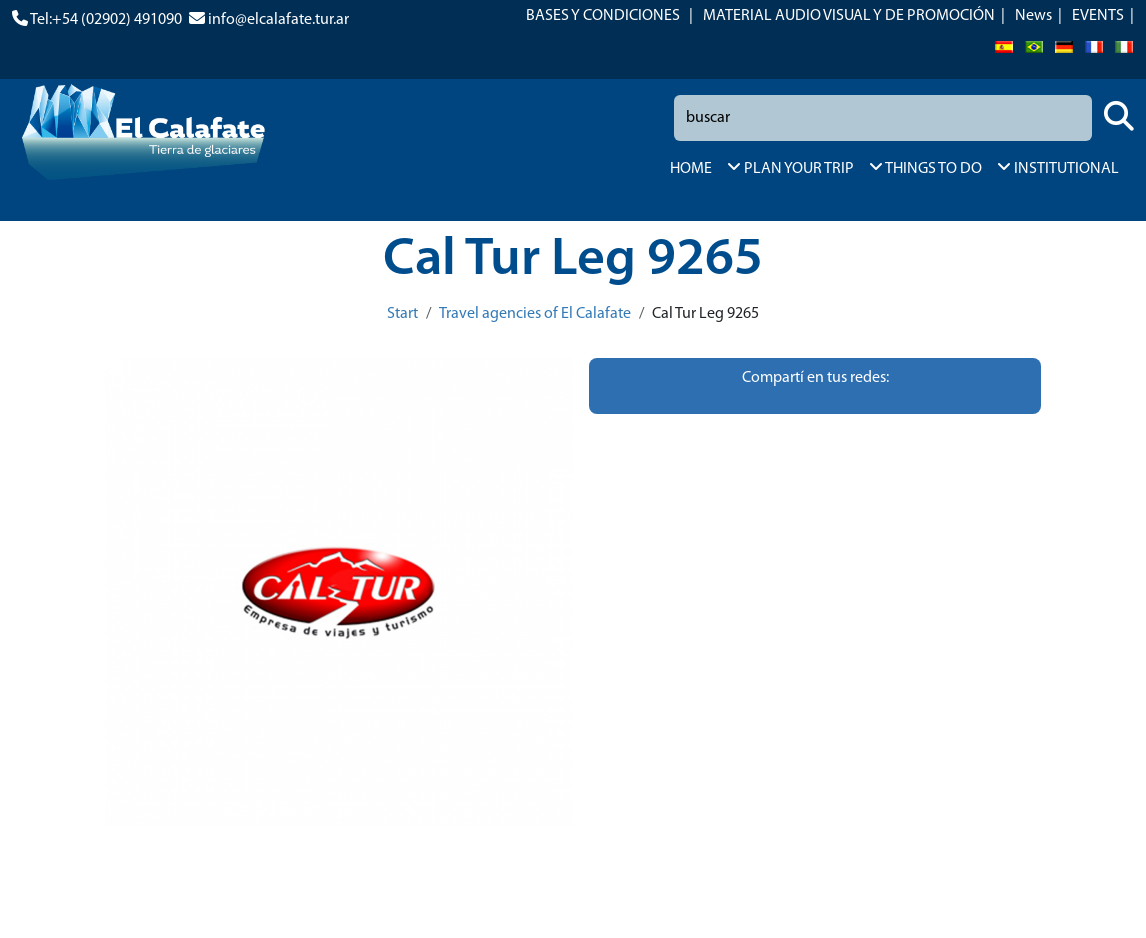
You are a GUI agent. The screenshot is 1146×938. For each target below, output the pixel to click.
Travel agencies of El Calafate (535, 314)
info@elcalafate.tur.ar (278, 20)
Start (402, 314)
